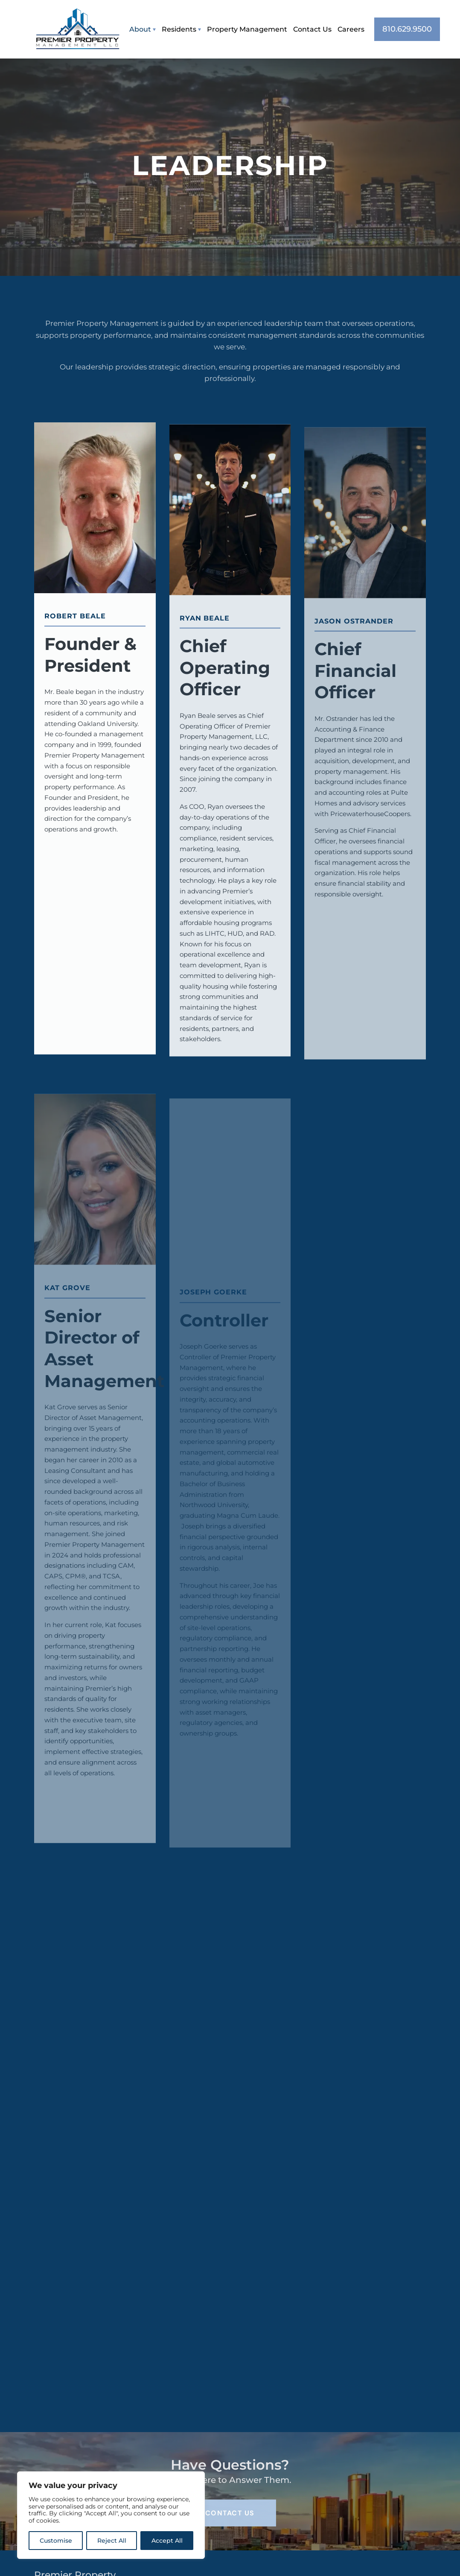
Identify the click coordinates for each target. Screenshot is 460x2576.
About (140, 29)
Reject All (111, 2540)
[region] (111, 2515)
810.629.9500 (407, 29)
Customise (56, 2540)
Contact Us (312, 29)
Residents (179, 29)
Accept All (167, 2540)
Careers (351, 29)
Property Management (247, 29)
